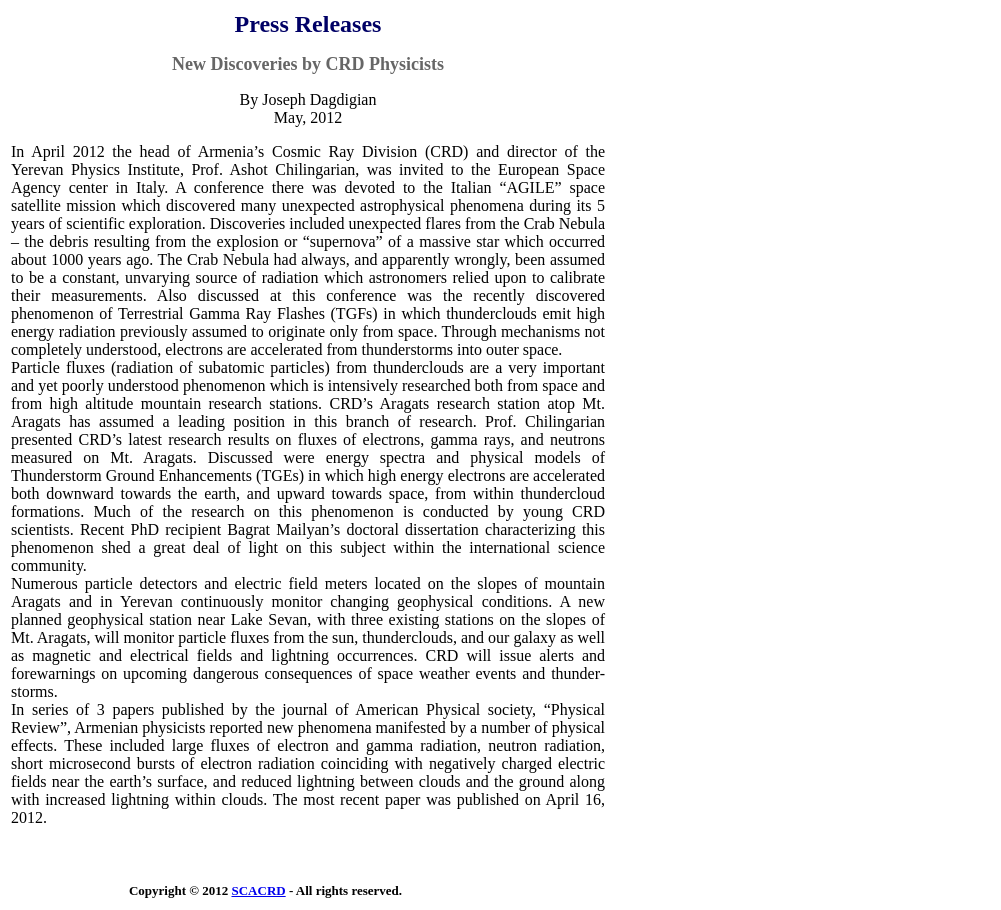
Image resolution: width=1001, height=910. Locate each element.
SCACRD (258, 890)
